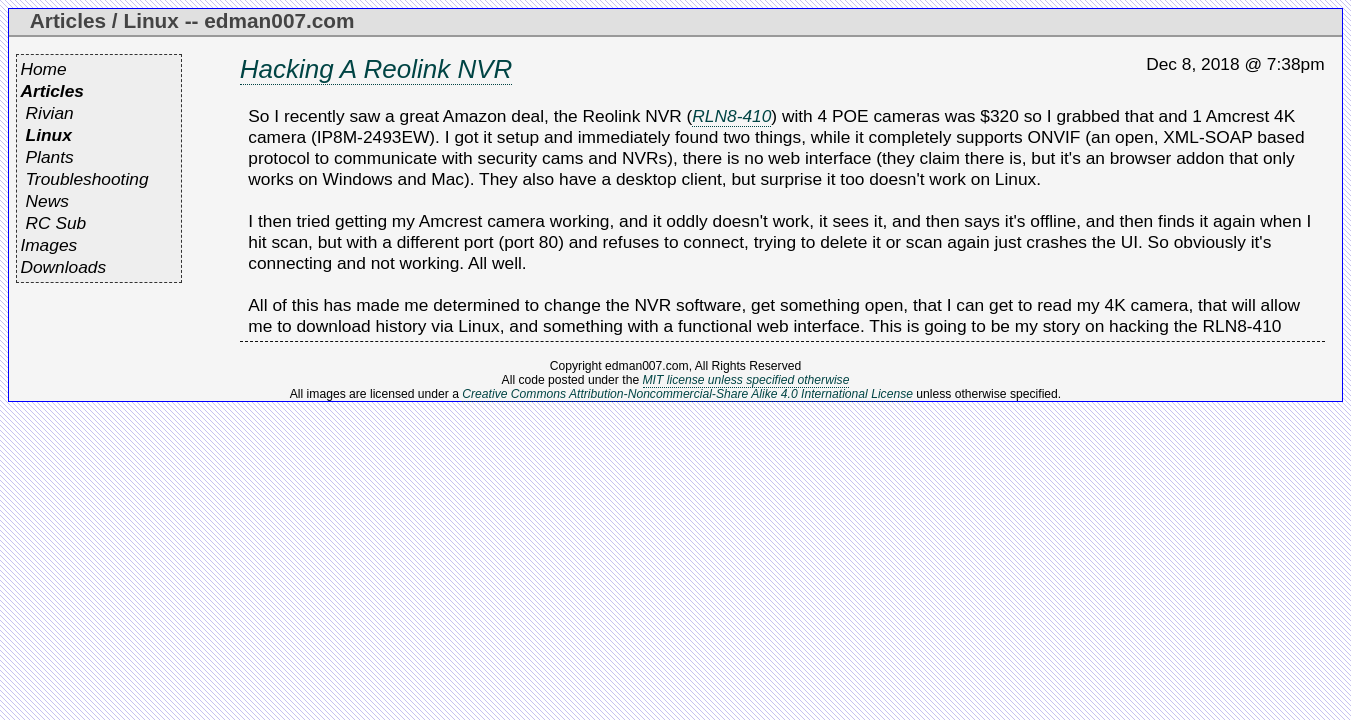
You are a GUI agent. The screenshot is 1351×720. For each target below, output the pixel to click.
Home (43, 69)
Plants (50, 157)
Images (48, 245)
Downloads (63, 267)
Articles (52, 91)
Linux (49, 135)
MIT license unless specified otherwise (746, 380)
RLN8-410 (731, 116)
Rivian (50, 113)
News (47, 201)
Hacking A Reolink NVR (376, 69)
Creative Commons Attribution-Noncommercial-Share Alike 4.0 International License (687, 394)
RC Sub (56, 223)
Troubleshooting (87, 179)
